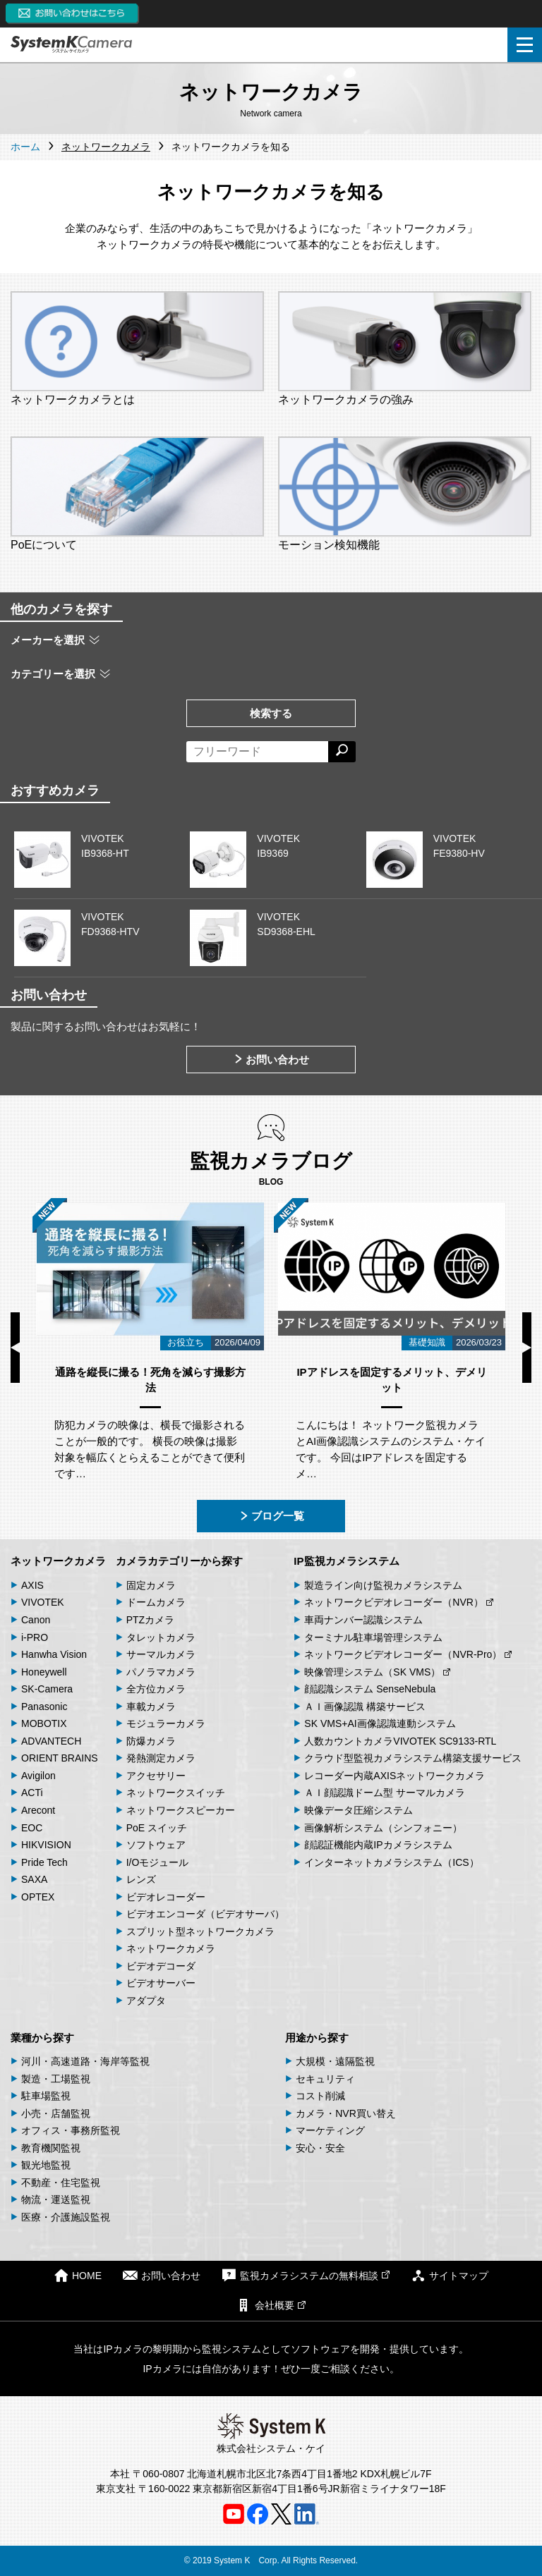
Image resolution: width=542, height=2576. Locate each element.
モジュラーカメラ (165, 1723)
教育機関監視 (50, 2148)
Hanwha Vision (54, 1654)
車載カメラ (151, 1706)
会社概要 (271, 2304)
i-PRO (34, 1637)
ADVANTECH (51, 1741)
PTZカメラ (150, 1619)
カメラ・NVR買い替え (346, 2113)
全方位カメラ (156, 1689)
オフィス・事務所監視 (70, 2130)
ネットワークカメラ (58, 1561)
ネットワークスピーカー (180, 1810)
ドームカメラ (156, 1602)
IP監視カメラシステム (346, 1561)
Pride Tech (44, 1862)
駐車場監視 (46, 2095)
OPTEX (37, 1897)
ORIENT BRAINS (59, 1758)
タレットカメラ (160, 1637)
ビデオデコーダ (160, 1966)
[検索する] (342, 751)
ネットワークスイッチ (175, 1792)
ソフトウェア (156, 1844)
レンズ (141, 1879)
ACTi (32, 1792)
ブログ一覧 (271, 1516)
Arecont (38, 1810)
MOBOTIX (44, 1723)
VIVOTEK (42, 1602)
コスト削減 (320, 2095)
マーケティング (330, 2130)
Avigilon (38, 1775)
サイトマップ (449, 2275)
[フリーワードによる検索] (257, 751)
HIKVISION (46, 1844)
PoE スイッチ (156, 1827)
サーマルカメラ (160, 1654)
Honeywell (44, 1672)
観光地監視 (46, 2165)
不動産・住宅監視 (60, 2182)
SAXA (34, 1879)
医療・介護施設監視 (65, 2217)
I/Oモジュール (157, 1862)
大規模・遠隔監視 (335, 2061)
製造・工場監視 (55, 2078)
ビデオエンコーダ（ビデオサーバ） (205, 1913)
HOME (78, 2275)
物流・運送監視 (55, 2199)
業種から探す (42, 2038)
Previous (15, 1347)
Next (526, 1347)
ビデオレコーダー (165, 1897)
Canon (35, 1619)
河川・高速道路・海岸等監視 (85, 2061)
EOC (31, 1827)
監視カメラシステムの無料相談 (306, 2275)
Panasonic (44, 1706)
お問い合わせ (271, 1060)
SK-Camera (47, 1689)
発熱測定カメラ (160, 1758)
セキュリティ (325, 2078)
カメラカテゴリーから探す (179, 1561)
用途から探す (317, 2038)
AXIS (32, 1585)
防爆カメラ (151, 1741)
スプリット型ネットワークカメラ (200, 1931)
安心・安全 (320, 2148)
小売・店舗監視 (55, 2113)
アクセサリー (156, 1775)
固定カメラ (151, 1585)
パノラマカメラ (160, 1672)
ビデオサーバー (160, 1983)
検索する (271, 713)
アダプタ (146, 2000)
